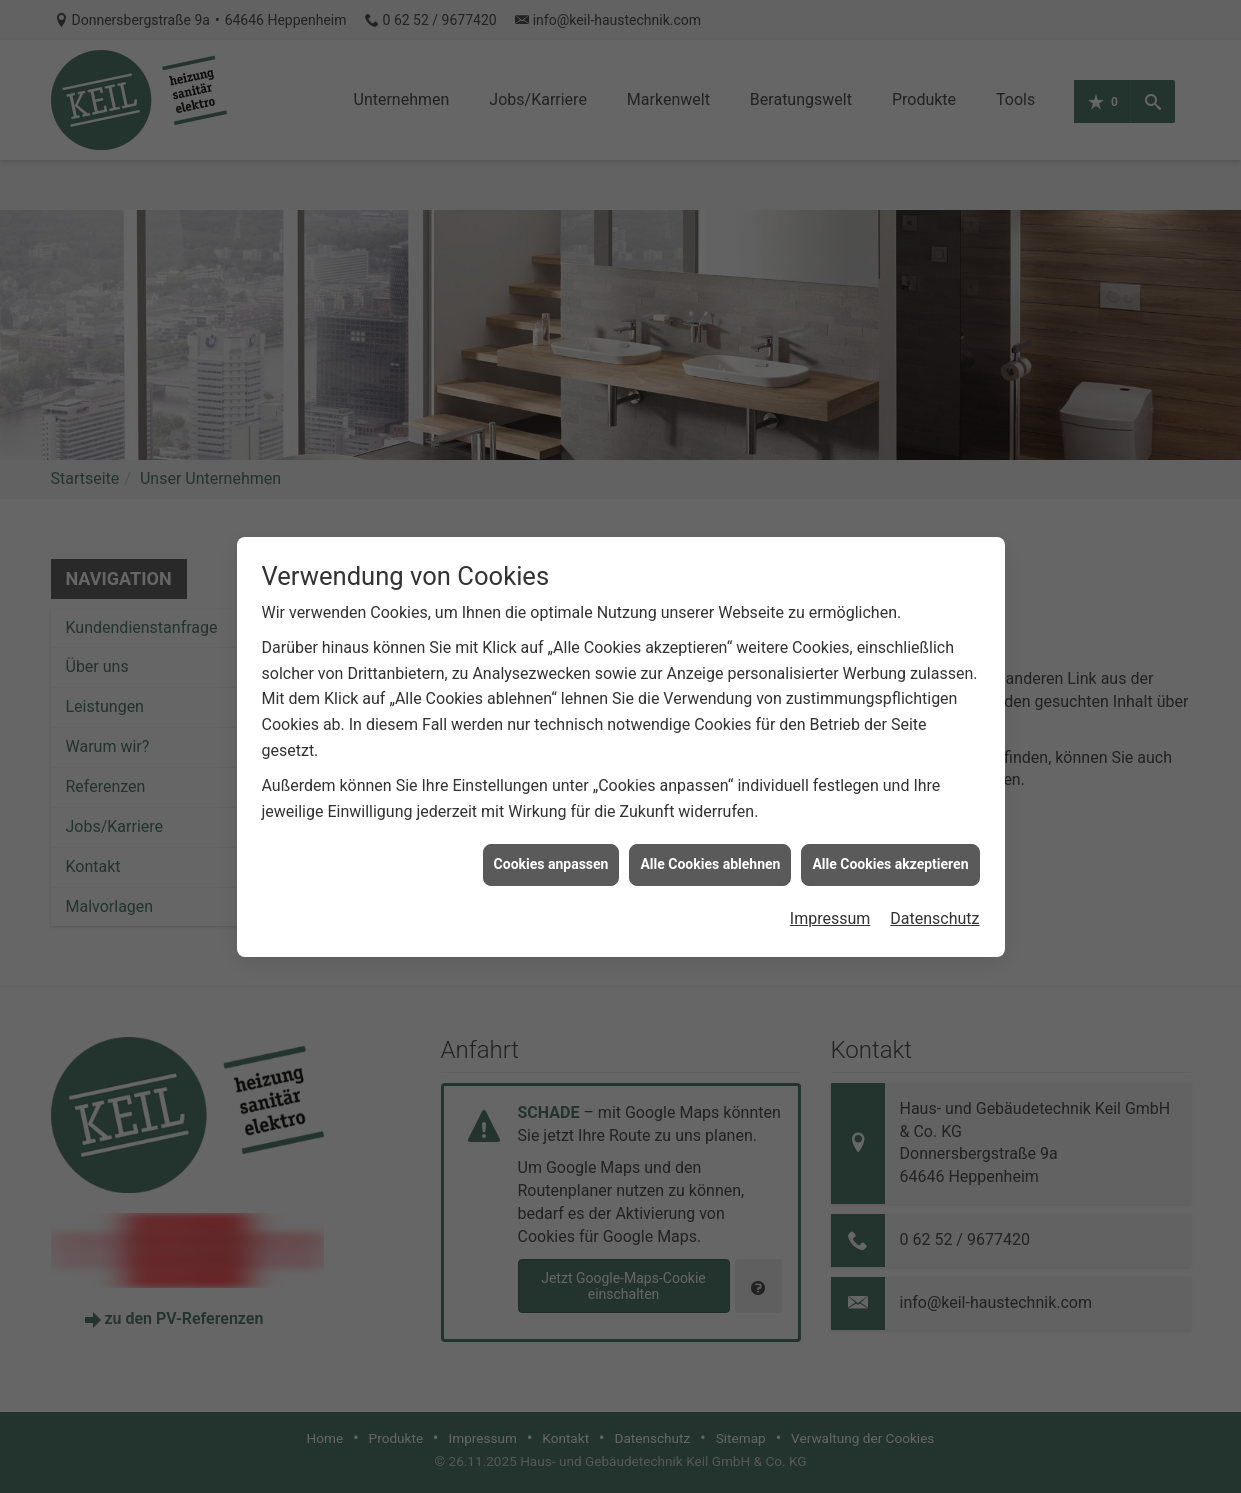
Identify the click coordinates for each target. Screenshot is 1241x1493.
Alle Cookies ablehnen (710, 854)
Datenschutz (934, 908)
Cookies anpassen (551, 854)
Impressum (830, 908)
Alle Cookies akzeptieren (890, 854)
